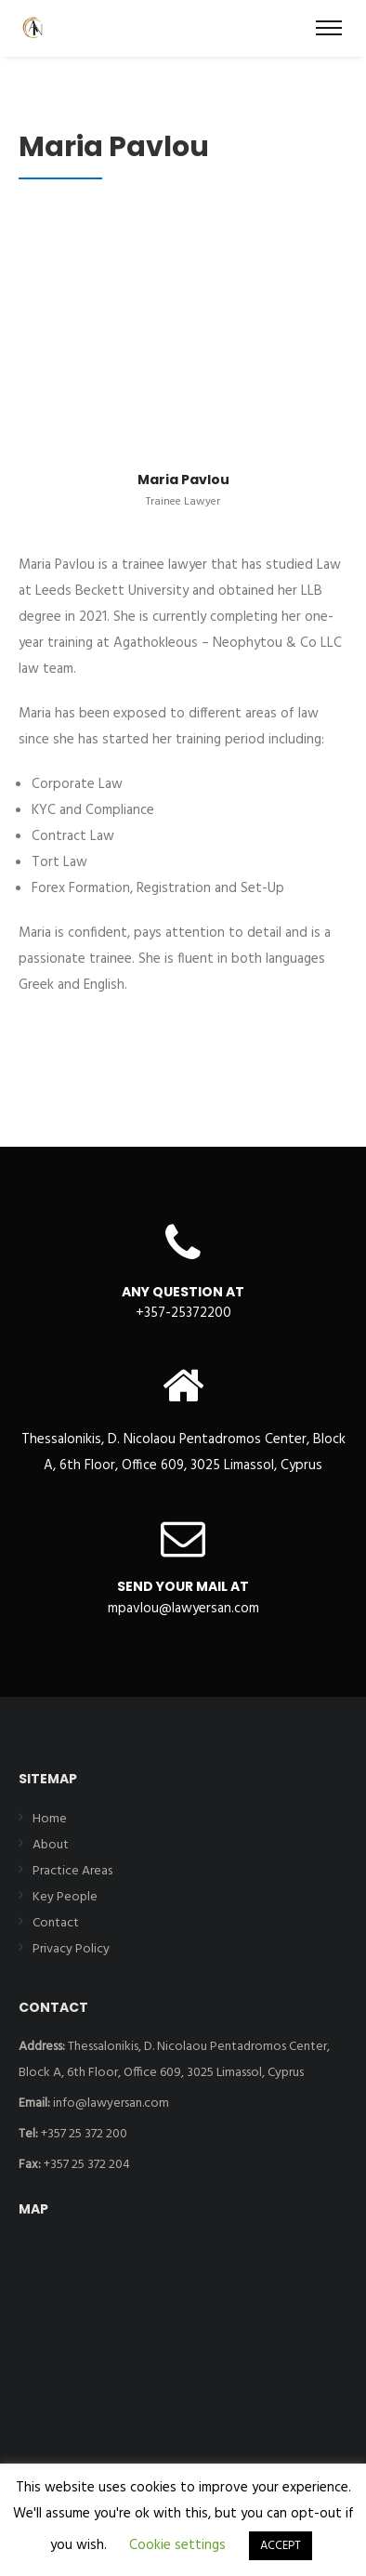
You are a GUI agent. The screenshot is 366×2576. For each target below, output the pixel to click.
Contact (56, 1923)
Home (50, 1819)
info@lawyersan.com (94, 2103)
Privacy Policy (71, 1949)
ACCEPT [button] (280, 2546)
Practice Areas (72, 1871)
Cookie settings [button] (177, 2545)
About (51, 1845)
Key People (65, 1897)
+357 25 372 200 (73, 2134)
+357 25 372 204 (74, 2164)
